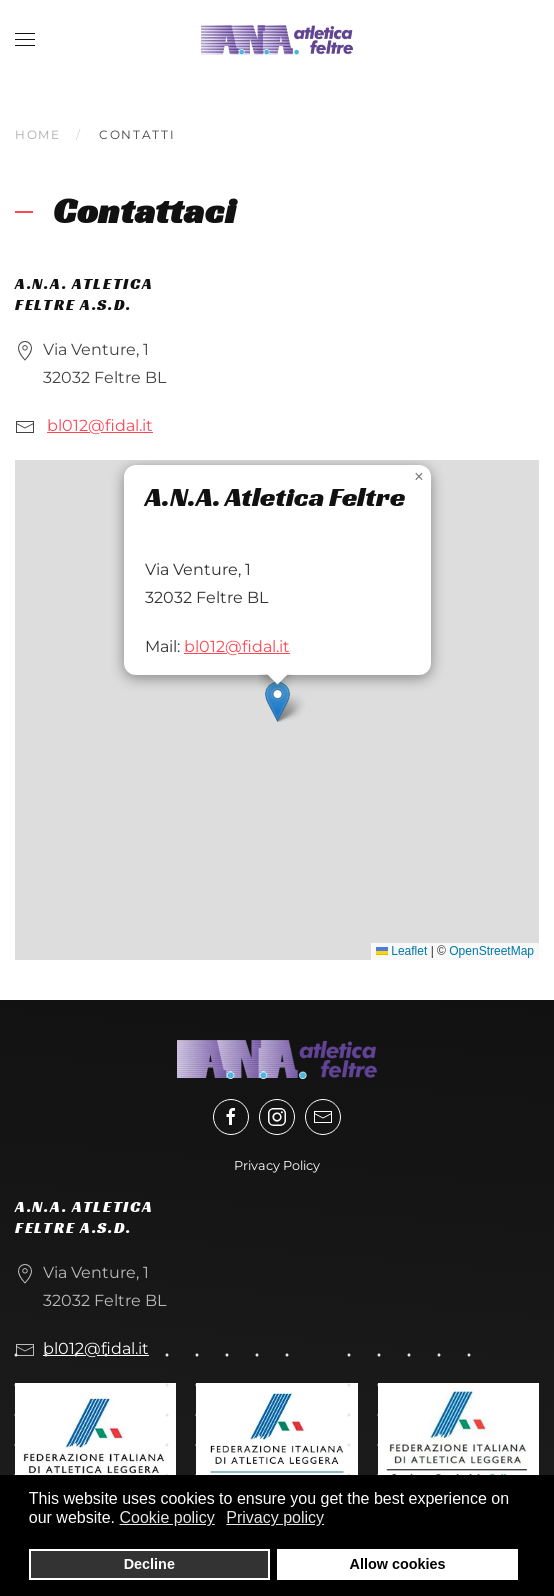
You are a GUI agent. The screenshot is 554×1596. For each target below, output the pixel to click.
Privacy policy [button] (275, 1517)
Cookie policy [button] (167, 1517)
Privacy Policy (277, 1165)
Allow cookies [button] (398, 1564)
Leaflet (401, 951)
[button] (25, 40)
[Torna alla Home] (277, 40)
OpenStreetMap (491, 951)
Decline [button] (149, 1564)
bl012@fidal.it (100, 425)
